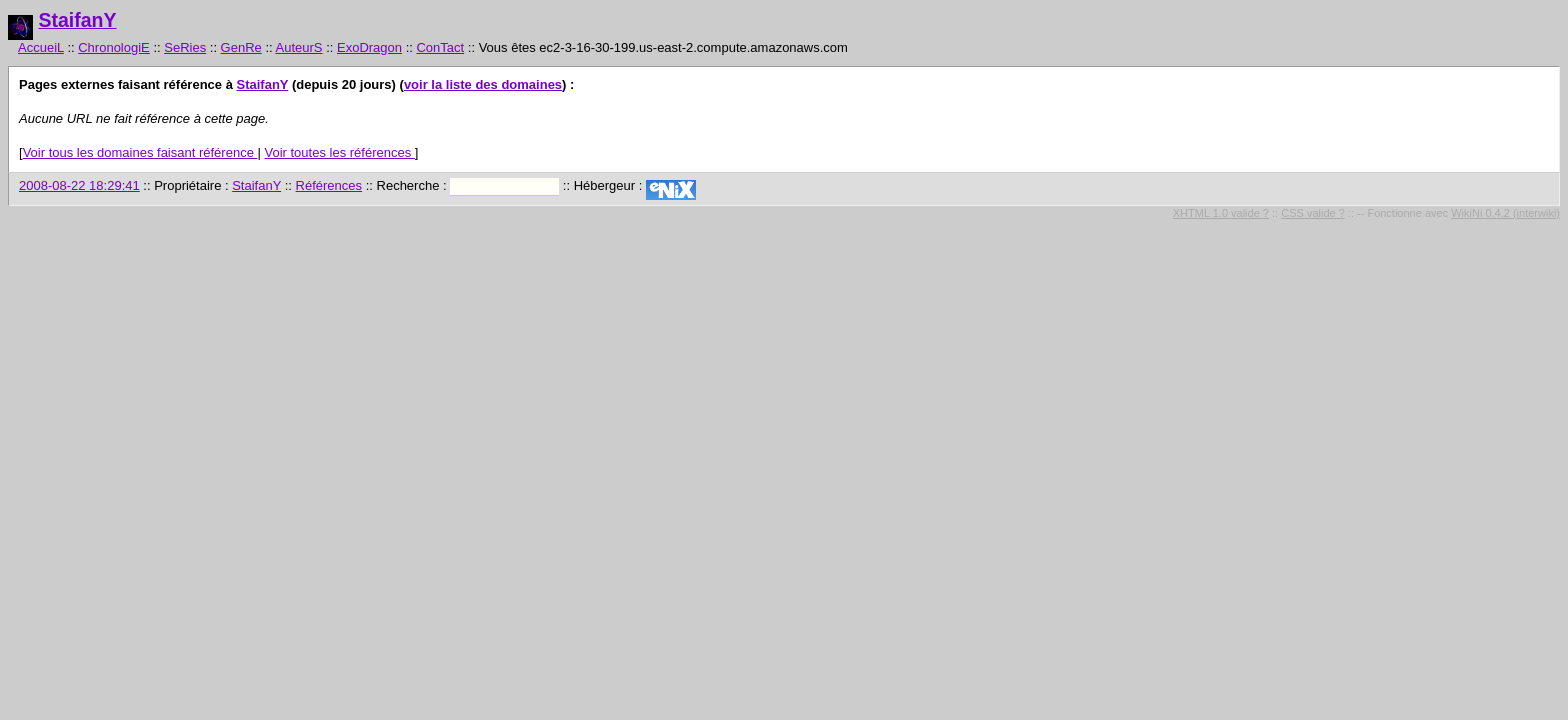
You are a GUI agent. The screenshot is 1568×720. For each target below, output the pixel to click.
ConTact (440, 47)
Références (329, 185)
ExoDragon (369, 47)
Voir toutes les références (339, 152)
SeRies (185, 47)
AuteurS (299, 47)
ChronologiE (114, 47)
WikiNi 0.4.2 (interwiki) (1505, 213)
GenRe (241, 47)
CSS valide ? (1313, 213)
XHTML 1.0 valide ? (1221, 213)
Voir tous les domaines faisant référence (140, 152)
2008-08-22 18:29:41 (79, 185)
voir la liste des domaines (483, 84)
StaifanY (77, 20)
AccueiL (41, 47)
